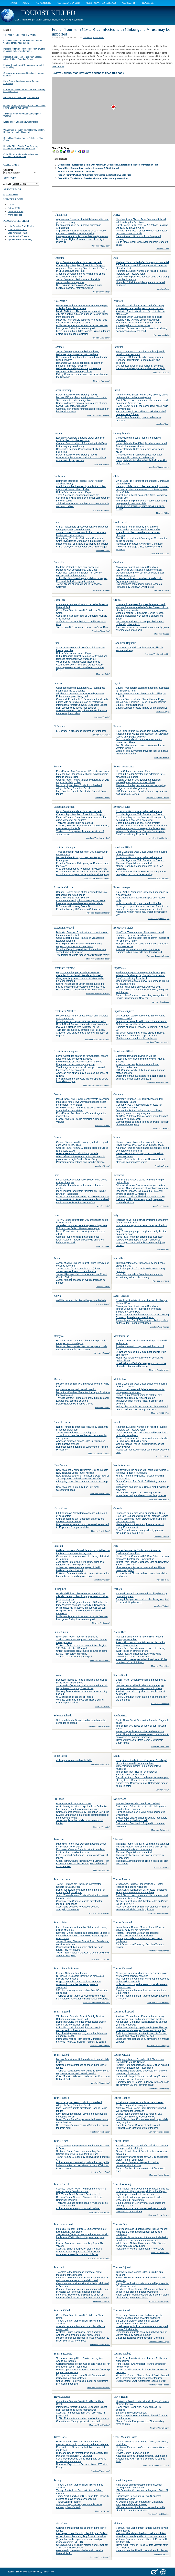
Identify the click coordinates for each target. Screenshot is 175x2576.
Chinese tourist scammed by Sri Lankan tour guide (82, 1812)
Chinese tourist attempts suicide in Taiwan (78, 2208)
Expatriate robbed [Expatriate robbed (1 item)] (10, 194)
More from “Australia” (161, 335)
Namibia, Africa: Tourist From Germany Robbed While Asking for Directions (141, 221)
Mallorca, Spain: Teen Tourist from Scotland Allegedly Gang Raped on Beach (79, 787)
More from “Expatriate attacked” (98, 838)
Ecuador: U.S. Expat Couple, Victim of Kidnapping (82, 874)
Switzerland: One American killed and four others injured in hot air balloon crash (141, 1819)
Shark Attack (120, 1675)
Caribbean (59, 476)
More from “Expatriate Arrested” (157, 798)
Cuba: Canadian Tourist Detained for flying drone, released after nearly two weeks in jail (82, 657)
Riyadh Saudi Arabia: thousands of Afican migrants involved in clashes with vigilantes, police (82, 1025)
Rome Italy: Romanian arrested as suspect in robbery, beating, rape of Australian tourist (139, 1238)
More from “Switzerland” (160, 1830)
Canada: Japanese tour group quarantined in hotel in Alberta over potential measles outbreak (82, 2290)
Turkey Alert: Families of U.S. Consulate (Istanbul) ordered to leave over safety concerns (142, 1408)
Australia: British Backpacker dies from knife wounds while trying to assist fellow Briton (139, 318)
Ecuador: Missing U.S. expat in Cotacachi (78, 909)
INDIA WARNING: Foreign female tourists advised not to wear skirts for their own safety (82, 1201)
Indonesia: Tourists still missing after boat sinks (140, 1196)
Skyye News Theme (30, 2572)
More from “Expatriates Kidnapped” (96, 1085)
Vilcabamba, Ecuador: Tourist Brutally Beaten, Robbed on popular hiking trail (80, 695)
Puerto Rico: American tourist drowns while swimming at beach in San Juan (138, 1655)
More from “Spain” (163, 1790)
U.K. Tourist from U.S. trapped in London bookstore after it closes (137, 2164)
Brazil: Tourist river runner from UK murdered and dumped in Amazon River (142, 401)
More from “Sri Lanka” (101, 1827)
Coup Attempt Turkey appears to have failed (79, 2421)
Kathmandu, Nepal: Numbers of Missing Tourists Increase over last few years (141, 272)
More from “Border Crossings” (98, 415)
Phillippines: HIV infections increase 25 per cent (81, 1607)
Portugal (118, 1588)
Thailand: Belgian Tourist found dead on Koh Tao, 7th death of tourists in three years (142, 1848)
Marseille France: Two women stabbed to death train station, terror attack (81, 1103)
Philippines (60, 1588)
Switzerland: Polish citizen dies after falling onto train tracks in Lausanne (141, 1807)
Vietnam (118, 2523)
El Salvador (60, 726)
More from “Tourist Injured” (100, 2046)
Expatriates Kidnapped (66, 1051)
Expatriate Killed (122, 847)
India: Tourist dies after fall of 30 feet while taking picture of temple (81, 1181)
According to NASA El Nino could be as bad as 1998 (140, 2460)
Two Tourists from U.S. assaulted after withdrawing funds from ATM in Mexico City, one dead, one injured (82, 2237)
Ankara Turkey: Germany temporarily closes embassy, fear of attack (79, 2506)
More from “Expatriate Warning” (98, 993)
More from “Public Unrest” (100, 1660)
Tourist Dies (60, 1922)
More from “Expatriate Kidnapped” (97, 878)
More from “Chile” (162, 513)
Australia (118, 300)
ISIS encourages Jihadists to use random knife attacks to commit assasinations (140, 2509)
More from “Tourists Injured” (159, 2301)
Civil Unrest (120, 522)
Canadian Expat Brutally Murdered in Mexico (79, 975)
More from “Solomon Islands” (99, 1727)
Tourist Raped (61, 2097)
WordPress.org (15, 215)
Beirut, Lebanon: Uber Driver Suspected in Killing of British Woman (141, 853)
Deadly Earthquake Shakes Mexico (74, 1403)
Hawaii (117, 1137)
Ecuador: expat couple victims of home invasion (81, 989)
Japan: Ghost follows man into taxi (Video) (78, 1268)
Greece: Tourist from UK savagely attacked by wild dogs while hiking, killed (82, 781)
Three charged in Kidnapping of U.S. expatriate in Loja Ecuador (82, 853)
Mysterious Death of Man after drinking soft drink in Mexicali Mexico (83, 1394)
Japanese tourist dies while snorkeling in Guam (141, 1513)
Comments (15, 211)
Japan (57, 1258)
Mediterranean (121, 1335)
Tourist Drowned (122, 1922)
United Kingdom (122, 2480)
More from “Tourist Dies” (101, 1959)
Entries (14, 208)
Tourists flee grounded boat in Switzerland (138, 1803)
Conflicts (118, 562)
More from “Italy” (163, 1249)
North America (121, 1465)
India (56, 1175)
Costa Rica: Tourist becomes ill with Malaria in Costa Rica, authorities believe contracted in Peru (108, 164)
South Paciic (60, 1755)
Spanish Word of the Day (20, 239)
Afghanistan (60, 214)
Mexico (58, 1379)
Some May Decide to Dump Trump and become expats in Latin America (81, 2460)
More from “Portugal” (161, 1606)
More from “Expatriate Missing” (98, 913)
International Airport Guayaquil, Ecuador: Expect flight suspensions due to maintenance (81, 706)
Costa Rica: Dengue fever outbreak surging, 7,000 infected (88, 168)
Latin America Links (17, 229)
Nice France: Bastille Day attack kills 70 (77, 2254)
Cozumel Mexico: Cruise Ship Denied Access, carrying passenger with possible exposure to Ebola (140, 616)
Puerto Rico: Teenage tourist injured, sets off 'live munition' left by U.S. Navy (141, 1661)
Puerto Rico (119, 1632)
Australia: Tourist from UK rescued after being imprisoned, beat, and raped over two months (140, 307)
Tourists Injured (122, 2267)
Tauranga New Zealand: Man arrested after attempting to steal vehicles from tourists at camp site (81, 1481)
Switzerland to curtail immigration (73, 400)
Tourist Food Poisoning (66, 1968)
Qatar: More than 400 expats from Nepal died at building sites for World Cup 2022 (141, 1077)
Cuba (56, 642)
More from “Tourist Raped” (100, 2132)
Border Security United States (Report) (76, 394)
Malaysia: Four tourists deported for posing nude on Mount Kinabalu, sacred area (81, 321)
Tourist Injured (62, 2011)
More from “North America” (159, 1499)
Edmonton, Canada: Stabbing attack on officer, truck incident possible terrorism (80, 439)
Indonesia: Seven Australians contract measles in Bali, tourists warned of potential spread (82, 2279)
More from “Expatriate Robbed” (98, 959)
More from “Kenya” (103, 1304)
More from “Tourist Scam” (100, 2172)
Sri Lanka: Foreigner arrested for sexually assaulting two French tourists (137, 2322)
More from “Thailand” (161, 1867)
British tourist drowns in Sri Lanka (73, 1803)
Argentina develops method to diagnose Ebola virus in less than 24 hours (80, 275)
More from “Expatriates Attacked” (97, 1039)
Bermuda (118, 346)
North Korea (60, 1508)
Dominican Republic (124, 642)
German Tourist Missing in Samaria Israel (78, 1236)
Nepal (116, 1422)
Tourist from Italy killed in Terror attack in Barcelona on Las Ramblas (137, 1773)
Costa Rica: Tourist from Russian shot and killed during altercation (93, 178)
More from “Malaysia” (102, 1353)
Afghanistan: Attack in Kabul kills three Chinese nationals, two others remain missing (81, 232)
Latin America (121, 1295)
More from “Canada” (102, 464)
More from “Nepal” (162, 1456)
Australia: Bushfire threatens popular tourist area (141, 2455)
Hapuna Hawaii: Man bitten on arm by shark (139, 1142)
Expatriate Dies (121, 806)
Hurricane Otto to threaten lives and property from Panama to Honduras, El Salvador (82, 2454)
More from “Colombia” (101, 591)
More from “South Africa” (160, 1747)
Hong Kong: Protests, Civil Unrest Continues (79, 538)
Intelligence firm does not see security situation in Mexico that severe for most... (24, 42)
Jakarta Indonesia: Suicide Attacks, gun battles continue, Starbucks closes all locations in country (142, 1186)
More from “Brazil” (162, 424)
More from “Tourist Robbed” (159, 2132)
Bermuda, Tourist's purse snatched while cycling (141, 368)
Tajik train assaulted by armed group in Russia (80, 1029)
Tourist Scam (61, 2140)
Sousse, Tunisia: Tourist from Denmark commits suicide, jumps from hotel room (81, 2190)
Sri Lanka (59, 1798)
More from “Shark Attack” (160, 1704)
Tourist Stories (121, 2140)
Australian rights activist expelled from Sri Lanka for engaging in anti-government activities (81, 1807)
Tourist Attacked (122, 1879)
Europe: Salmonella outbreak (71, 1973)
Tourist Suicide (62, 2184)
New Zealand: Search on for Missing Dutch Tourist (82, 1475)
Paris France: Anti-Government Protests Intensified (83, 771)
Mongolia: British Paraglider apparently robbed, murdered (140, 284)
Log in (11, 204)
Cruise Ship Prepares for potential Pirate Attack (141, 604)
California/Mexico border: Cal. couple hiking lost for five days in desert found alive (142, 1471)
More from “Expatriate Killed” (158, 878)
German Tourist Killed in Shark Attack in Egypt (140, 699)
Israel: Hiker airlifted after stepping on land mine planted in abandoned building (141, 1365)
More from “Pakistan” (102, 1580)
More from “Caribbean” (101, 510)
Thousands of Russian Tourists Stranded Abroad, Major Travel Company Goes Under (82, 1687)
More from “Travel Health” (159, 2428)
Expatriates (119, 967)
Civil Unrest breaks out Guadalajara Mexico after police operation (141, 539)
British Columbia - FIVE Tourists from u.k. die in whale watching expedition (81, 459)
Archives (7, 184)
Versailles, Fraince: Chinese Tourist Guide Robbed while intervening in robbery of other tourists (142, 2376)
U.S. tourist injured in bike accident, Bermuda (139, 365)
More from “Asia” (163, 289)
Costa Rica (87, 38)
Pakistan (58, 1545)
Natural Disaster (62, 1422)
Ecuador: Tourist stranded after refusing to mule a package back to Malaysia (82, 1342)
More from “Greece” (102, 1166)
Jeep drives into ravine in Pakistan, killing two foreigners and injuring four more (80, 1563)
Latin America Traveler (18, 236)
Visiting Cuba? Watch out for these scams (78, 661)
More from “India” (103, 1206)
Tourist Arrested (62, 1879)
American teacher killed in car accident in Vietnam (142, 2550)
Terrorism (59, 1839)
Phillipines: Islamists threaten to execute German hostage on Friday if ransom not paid (81, 327)
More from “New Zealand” (100, 1494)
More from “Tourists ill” (101, 2301)
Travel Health (98, 38)
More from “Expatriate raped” (158, 919)
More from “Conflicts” (161, 591)
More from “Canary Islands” (159, 467)
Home (13, 3)
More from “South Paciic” (100, 1764)
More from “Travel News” (100, 2471)
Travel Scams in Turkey (68, 2501)
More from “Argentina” (101, 292)
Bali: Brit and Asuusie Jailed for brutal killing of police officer (140, 1181)
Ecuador (58, 683)
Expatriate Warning (64, 967)
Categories (8, 170)
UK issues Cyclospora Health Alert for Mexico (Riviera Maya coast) (80, 1977)
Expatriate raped (122, 887)
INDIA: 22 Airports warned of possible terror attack (82, 1196)
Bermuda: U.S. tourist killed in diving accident (139, 357)
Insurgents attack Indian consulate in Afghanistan (82, 236)
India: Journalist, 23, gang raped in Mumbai (138, 903)
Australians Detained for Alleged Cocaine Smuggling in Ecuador (77, 1908)
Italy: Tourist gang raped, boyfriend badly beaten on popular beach (81, 2035)
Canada (58, 433)
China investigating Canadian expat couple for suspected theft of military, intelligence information (82, 542)
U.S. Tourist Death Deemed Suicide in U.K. (78, 2194)
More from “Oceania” (161, 1537)
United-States (61, 2523)
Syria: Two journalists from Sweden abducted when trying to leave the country (139, 1276)
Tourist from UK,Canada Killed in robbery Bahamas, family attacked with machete (77, 353)
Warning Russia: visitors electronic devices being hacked (81, 1692)
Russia (57, 1675)
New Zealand (61, 1465)
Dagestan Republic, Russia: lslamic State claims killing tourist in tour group (81, 1681)
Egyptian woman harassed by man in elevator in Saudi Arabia (141, 1991)
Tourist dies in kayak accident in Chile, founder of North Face (141, 496)
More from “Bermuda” (161, 372)
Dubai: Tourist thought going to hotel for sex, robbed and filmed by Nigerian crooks (139, 1396)
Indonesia (118, 1175)
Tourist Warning (122, 2184)
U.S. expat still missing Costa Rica (74, 906)
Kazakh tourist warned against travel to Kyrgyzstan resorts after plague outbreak (142, 735)
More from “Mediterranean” (159, 1370)
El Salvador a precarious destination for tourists (81, 731)
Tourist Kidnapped (123, 2011)
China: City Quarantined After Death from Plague (81, 546)
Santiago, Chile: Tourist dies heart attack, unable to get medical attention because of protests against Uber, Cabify (142, 489)
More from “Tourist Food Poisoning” (96, 2003)
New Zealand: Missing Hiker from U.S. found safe (82, 1470)
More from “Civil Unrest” (160, 553)
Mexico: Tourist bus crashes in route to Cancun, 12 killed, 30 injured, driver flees (82, 2339)
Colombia (59, 562)
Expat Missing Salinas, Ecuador (73, 897)
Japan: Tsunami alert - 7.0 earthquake (76, 1271)
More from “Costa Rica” (101, 631)
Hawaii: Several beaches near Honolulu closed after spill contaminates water (140, 1160)
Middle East (120, 1379)
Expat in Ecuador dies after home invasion (138, 823)
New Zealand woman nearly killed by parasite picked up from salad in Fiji (140, 1531)
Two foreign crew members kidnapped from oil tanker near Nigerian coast (80, 1068)
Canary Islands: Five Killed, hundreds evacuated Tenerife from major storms (141, 445)
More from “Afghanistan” (100, 246)
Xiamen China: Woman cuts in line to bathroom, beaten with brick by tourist (81, 534)
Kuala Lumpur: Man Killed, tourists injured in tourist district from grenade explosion (83, 332)
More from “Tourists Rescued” (98, 2388)
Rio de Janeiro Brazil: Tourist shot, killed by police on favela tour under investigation (142, 396)
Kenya (57, 1295)
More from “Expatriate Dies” (159, 838)
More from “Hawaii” (162, 1166)
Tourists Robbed (122, 2353)
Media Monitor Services (101, 3)
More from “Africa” (163, 249)
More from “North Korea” (100, 1531)
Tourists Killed (62, 2310)
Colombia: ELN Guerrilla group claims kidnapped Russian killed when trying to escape (81, 580)
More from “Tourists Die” (160, 2253)
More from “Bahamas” (101, 381)
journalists (119, 1258)
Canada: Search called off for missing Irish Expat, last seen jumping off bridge (82, 445)
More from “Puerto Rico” (160, 1666)
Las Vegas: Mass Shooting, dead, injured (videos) (142, 2229)
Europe (57, 766)
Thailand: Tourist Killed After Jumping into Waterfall (142, 262)
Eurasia (117, 726)
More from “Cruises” (161, 634)
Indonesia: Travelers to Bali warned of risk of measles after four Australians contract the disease (82, 2296)
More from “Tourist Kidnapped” (158, 2046)
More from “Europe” (102, 798)
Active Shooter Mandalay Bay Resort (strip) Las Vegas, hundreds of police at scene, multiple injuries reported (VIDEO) (81, 2539)
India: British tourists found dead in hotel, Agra (140, 2248)
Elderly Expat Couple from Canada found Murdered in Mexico (137, 1066)
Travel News (61, 2437)
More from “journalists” (160, 1281)
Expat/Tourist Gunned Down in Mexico (136, 1056)
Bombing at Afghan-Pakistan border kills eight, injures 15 (80, 240)
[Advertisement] (162, 158)
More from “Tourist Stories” (159, 2175)
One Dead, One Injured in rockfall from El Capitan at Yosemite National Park (82, 2546)
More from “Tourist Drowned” (158, 1951)
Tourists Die (120, 2224)
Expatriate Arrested (123, 766)
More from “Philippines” (101, 1623)
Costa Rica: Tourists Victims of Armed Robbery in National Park (24, 82)
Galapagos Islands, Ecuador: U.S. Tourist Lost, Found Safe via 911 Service (80, 689)
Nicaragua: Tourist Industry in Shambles (137, 526)
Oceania (117, 1508)
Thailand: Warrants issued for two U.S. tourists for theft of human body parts (142, 2158)
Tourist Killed (61, 2054)
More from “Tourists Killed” (100, 2345)
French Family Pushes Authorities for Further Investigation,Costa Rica (94, 175)
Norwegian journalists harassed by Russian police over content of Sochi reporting (142, 1974)
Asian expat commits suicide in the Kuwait (138, 949)
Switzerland (119, 1798)
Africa (116, 214)
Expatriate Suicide (123, 927)
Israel (57, 1215)
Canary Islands (121, 433)
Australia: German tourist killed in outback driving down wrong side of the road (141, 329)
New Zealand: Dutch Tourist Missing (75, 1472)
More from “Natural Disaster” (99, 1453)
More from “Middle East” (160, 1413)
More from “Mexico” (102, 1408)
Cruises (117, 599)
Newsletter (129, 3)
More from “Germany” (161, 1128)
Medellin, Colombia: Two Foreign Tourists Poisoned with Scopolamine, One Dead (78, 568)
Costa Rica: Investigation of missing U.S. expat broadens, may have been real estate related (80, 902)
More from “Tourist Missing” (159, 2089)
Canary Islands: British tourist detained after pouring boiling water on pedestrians (139, 456)
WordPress (163, 2572)
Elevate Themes (154, 2572)
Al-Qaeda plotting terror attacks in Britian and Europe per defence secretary (139, 2503)
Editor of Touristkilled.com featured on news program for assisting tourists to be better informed (82, 2443)
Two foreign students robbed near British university (82, 955)
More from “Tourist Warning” (158, 2215)
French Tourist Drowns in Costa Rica (77, 171)
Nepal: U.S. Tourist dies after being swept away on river (142, 1451)
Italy (115, 1215)
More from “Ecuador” (102, 717)
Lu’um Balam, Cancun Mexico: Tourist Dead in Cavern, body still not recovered (140, 1928)
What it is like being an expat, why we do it (138, 986)
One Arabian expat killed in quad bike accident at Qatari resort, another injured (141, 1023)
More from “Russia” (102, 1706)
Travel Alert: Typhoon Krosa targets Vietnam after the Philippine (142, 2546)
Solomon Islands (63, 1715)
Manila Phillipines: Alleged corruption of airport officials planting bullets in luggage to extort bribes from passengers (82, 314)
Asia (115, 257)
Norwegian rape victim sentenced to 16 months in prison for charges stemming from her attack (142, 907)
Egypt (116, 683)
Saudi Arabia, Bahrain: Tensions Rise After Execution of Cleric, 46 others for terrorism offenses (138, 532)
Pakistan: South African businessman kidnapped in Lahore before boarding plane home (82, 1574)
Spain (116, 1755)
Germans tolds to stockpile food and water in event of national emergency (142, 1123)
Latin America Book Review (21, 226)
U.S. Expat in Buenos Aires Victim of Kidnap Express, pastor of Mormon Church (79, 286)
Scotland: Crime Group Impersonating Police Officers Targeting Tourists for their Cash (79, 2152)
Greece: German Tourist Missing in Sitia (77, 1153)
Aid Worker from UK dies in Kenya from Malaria (81, 1300)
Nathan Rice (48, 2572)
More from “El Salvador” (101, 735)
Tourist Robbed (121, 2097)
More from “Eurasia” (161, 757)
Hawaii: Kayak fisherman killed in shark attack (140, 1145)
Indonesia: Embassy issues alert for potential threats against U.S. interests (139, 1192)
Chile (116, 476)
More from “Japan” (103, 1287)
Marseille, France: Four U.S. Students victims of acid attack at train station (81, 1109)
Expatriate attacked (64, 806)
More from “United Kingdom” (158, 2514)
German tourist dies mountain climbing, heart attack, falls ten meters (79, 1948)
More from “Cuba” (103, 674)
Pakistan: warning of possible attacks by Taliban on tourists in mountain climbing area (83, 1552)
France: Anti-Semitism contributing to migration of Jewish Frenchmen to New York (142, 996)
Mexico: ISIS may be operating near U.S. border (81, 397)
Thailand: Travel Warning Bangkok (74, 1656)
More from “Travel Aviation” (99, 2425)
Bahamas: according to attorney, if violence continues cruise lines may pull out (78, 370)
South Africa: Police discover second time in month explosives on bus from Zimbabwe (142, 1736)
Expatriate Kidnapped (65, 847)
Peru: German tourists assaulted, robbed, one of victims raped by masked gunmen (141, 2333)
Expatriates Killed (123, 1051)
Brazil (116, 390)
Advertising (43, 3)
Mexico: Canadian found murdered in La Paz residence (139, 867)
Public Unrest (61, 1632)
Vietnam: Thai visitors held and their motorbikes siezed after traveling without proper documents (141, 2535)
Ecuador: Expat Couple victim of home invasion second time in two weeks (81, 951)
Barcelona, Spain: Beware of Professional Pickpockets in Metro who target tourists (138, 2126)
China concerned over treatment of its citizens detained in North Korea (80, 1520)
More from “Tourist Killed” (100, 2083)
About (27, 3)
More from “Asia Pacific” (101, 338)
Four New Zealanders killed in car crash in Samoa (142, 1516)
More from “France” (102, 1126)
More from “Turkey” (102, 2511)
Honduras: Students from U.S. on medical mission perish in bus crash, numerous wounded (142, 2239)
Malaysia (59, 1335)
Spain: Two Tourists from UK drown (134, 1935)
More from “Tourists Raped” (159, 2342)
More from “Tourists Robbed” (158, 2385)
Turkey (57, 2480)
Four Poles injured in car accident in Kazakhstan (141, 731)
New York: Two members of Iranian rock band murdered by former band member (140, 933)
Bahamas (59, 346)
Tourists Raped (121, 2310)
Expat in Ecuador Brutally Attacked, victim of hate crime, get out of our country (82, 818)
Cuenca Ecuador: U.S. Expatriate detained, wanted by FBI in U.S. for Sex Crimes (138, 781)
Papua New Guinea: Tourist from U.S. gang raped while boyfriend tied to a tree (82, 307)
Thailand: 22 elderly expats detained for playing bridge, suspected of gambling (141, 787)
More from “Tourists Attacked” (99, 2258)
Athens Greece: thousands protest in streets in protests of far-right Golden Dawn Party (80, 1158)
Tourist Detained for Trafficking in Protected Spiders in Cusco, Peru (138, 1310)
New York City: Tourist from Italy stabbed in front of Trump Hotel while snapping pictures (142, 1908)
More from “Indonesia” (161, 1206)
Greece (57, 1137)
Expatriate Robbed (64, 927)
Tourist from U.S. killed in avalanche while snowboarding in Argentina (78, 281)
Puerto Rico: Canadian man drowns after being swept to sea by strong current (140, 1649)
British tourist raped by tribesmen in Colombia (140, 2337)
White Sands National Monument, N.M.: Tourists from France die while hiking (141, 2244)
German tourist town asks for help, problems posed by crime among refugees (139, 1112)
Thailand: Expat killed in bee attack (74, 823)
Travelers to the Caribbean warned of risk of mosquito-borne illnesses (79, 2273)
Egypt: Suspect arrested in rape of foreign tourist (141, 707)
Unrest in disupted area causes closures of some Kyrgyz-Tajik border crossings (81, 404)
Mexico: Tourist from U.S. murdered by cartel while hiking (23, 58)
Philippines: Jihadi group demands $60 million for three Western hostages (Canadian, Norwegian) (82, 1603)
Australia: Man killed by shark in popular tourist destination (140, 1692)
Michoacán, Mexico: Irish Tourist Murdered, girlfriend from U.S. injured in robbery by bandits (81, 2040)
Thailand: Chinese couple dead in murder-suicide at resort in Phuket (82, 2204)
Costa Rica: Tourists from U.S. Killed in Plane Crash (80, 611)
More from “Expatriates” (160, 1002)
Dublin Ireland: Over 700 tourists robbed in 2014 (141, 2381)
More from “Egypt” (163, 711)
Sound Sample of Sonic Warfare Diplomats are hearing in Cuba (140, 2204)
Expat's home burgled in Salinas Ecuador (78, 972)
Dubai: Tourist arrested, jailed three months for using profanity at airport (140, 1391)
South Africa (120, 1715)
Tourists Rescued (63, 2353)
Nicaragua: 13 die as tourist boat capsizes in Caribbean (139, 2233)
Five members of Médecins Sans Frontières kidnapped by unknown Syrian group (139, 585)
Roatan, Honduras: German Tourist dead (137, 1932)
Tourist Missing (121, 2054)
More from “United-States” (100, 2557)
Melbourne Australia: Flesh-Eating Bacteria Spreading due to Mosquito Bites (138, 324)
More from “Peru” (163, 1580)
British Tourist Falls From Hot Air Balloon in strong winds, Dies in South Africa (142, 226)
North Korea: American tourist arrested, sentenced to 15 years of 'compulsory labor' (82, 1526)
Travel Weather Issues (125, 2437)
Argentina (59, 257)
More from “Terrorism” (101, 1870)
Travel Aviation (62, 2396)
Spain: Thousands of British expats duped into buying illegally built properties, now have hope (80, 985)
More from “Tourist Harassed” (158, 2003)
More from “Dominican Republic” (157, 654)
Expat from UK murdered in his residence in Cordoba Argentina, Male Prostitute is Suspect (80, 264)
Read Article (58, 66)
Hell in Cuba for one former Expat (73, 492)
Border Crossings (63, 390)
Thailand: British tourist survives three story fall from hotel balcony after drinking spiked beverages (82, 1997)
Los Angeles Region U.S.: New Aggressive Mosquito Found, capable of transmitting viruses (141, 1494)
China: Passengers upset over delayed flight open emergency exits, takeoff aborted (82, 528)
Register (148, 3)
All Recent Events (69, 3)
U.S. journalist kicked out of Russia (74, 1696)
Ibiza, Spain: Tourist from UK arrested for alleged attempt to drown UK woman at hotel (141, 1762)
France (57, 1094)
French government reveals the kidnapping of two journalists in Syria (82, 1080)
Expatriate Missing (64, 887)
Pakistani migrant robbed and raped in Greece (80, 1162)
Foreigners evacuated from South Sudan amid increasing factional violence (80, 2376)
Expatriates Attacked (65, 1011)
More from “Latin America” (160, 1327)
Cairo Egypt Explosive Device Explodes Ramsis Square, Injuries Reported (141, 703)
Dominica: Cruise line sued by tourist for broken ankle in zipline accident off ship (81, 488)
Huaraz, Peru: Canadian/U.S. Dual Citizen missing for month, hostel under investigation (142, 1316)
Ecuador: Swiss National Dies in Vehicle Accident (141, 825)
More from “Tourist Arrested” (99, 1913)
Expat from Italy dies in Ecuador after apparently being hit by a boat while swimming (141, 818)
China (57, 522)
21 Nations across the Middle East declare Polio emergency (81, 1437)
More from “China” (103, 551)
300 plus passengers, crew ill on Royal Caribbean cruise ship (82, 1991)
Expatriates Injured (123, 1011)
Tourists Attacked (63, 2224)
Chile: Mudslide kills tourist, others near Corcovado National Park (21, 147)
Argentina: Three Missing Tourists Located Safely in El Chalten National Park (82, 269)
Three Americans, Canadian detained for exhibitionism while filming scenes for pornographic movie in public (83, 498)
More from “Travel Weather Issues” (156, 2465)
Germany (118, 1094)
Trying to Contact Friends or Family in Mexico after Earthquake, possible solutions (82, 1399)
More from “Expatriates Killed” (158, 1082)
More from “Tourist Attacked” (159, 1913)
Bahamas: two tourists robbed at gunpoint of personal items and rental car (79, 364)
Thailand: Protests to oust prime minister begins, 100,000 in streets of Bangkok (81, 1646)
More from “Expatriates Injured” (157, 1042)
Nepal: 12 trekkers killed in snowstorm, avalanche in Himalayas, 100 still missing (142, 1439)
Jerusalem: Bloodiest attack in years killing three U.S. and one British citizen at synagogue (81, 1227)
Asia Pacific (60, 300)
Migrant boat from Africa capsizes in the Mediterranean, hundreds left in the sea (136, 1037)
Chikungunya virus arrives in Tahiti (74, 1760)
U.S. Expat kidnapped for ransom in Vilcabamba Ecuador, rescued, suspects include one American (82, 870)
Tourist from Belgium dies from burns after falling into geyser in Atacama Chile (141, 502)
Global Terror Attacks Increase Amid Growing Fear (82, 1860)
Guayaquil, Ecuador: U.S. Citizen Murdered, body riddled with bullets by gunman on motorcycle (82, 700)
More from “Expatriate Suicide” (158, 956)
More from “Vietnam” (162, 2554)
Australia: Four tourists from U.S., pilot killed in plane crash (140, 312)
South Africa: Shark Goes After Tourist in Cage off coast (142, 1721)
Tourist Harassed (122, 1968)
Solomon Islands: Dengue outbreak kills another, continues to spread (81, 1721)
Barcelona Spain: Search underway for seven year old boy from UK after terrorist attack (142, 1779)
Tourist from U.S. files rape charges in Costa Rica (82, 627)
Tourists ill (59, 2267)
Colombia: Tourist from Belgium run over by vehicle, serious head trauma (79, 574)
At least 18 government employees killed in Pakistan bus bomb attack (78, 1569)
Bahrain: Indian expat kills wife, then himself (139, 952)
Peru (115, 1545)
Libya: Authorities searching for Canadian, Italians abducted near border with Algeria (82, 1057)
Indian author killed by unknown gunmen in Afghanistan (78, 226)
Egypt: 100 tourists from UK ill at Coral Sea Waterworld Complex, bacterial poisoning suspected (78, 1984)
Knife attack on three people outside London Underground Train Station (139, 2198)
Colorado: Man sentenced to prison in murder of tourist (23, 66)
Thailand (118, 1839)
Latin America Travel (18, 233)
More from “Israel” (103, 1246)
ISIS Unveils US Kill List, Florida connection (139, 569)
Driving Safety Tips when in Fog (132, 2453)
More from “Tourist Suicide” (99, 2212)
